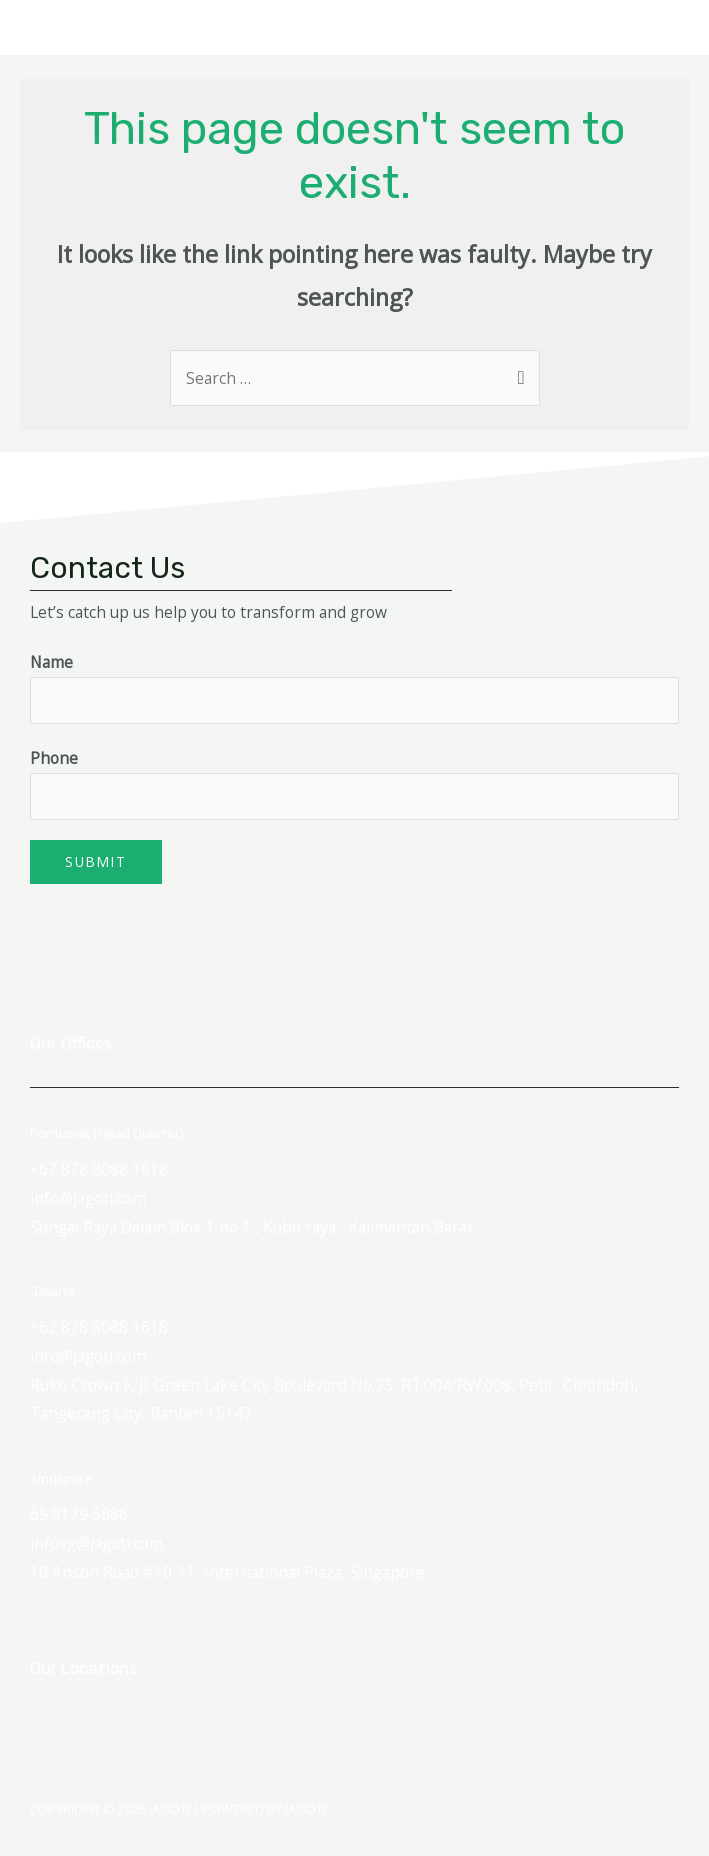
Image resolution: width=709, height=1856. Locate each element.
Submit (96, 861)
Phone (54, 758)
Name (51, 662)
